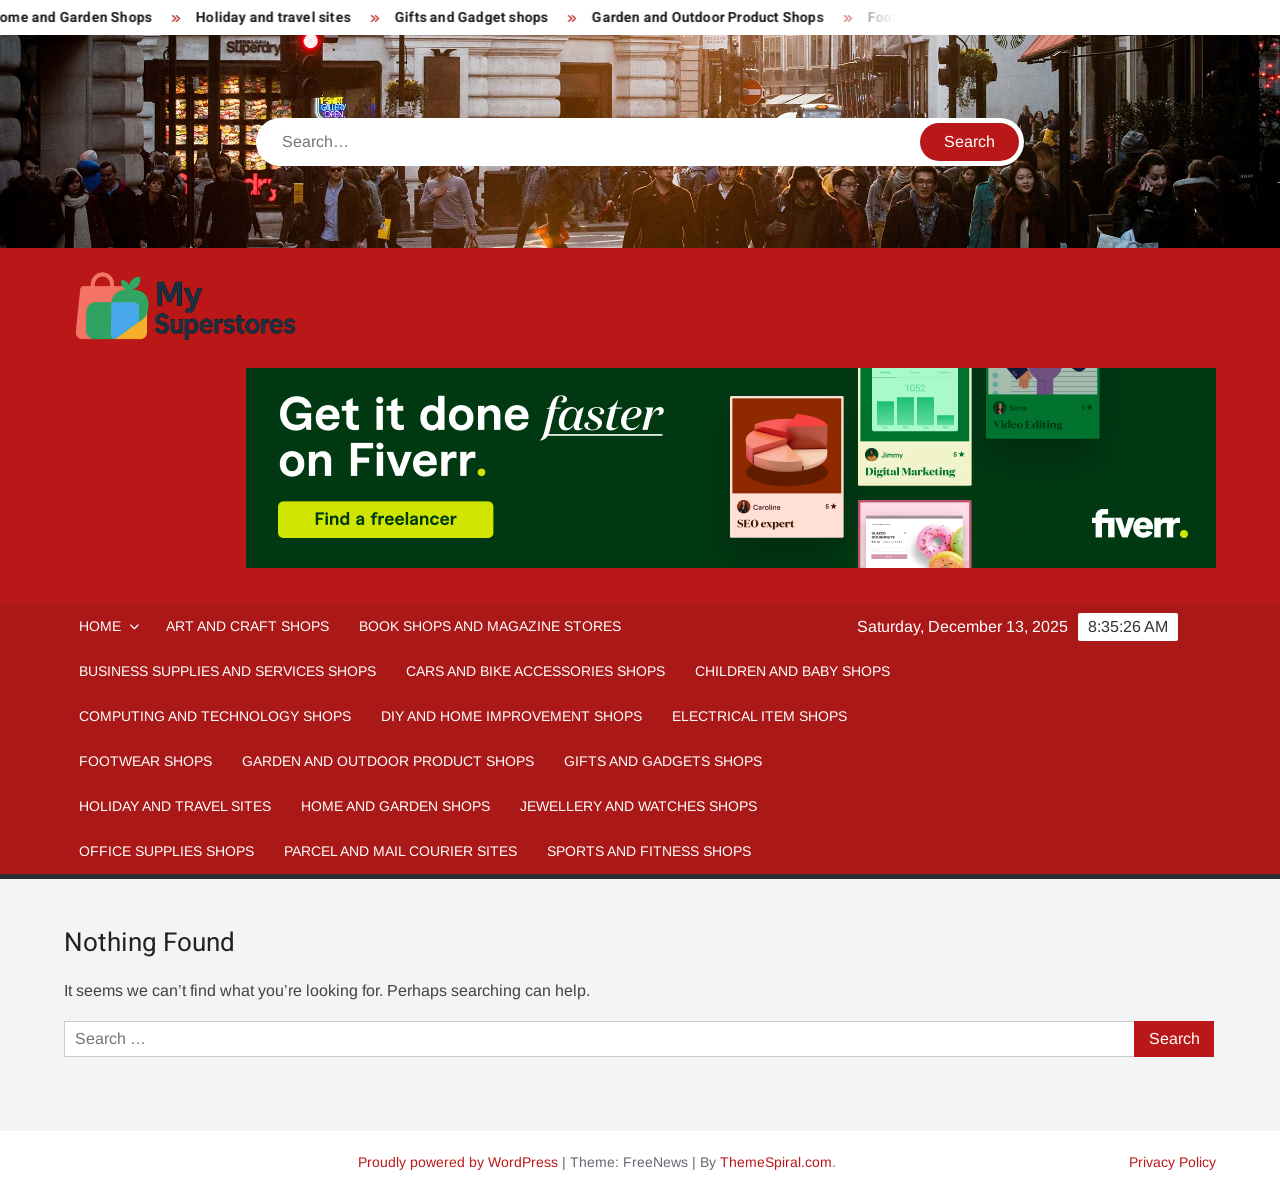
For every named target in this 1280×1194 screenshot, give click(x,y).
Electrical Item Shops (759, 716)
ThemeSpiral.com (776, 1162)
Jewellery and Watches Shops (638, 806)
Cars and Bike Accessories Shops (535, 671)
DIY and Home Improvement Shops (511, 716)
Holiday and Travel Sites (175, 806)
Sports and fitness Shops (649, 851)
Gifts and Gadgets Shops (663, 761)
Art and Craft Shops (247, 626)
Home (100, 626)
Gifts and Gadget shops (476, 17)
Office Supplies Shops (166, 851)
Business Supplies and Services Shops (227, 671)
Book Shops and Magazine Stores (490, 626)
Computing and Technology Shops (215, 716)
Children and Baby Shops (792, 671)
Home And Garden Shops (395, 806)
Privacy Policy (1172, 1162)
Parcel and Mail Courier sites (400, 851)
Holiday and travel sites (278, 17)
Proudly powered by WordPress (458, 1162)
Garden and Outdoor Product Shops (712, 17)
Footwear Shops (145, 761)
